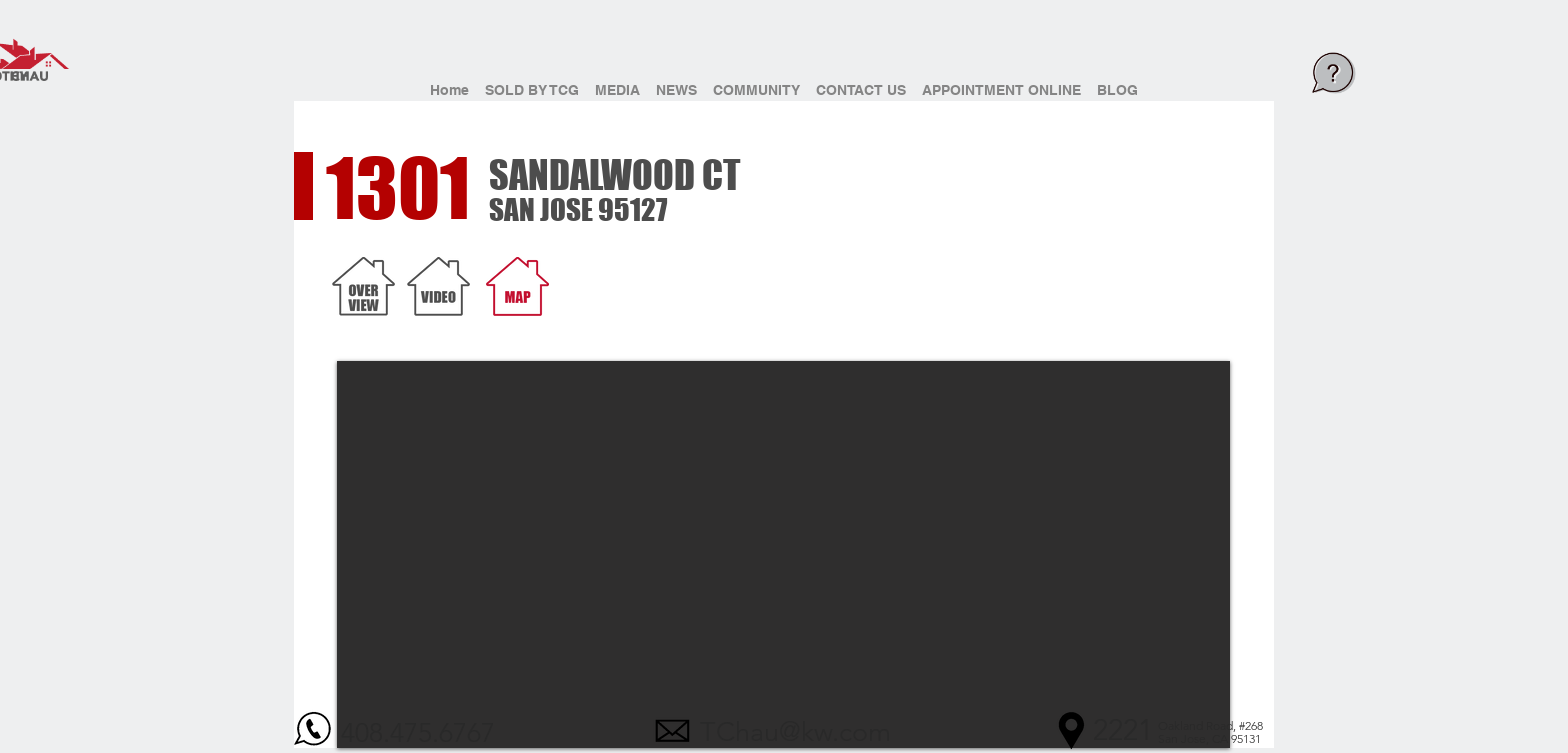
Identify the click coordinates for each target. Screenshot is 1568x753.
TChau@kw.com (795, 732)
